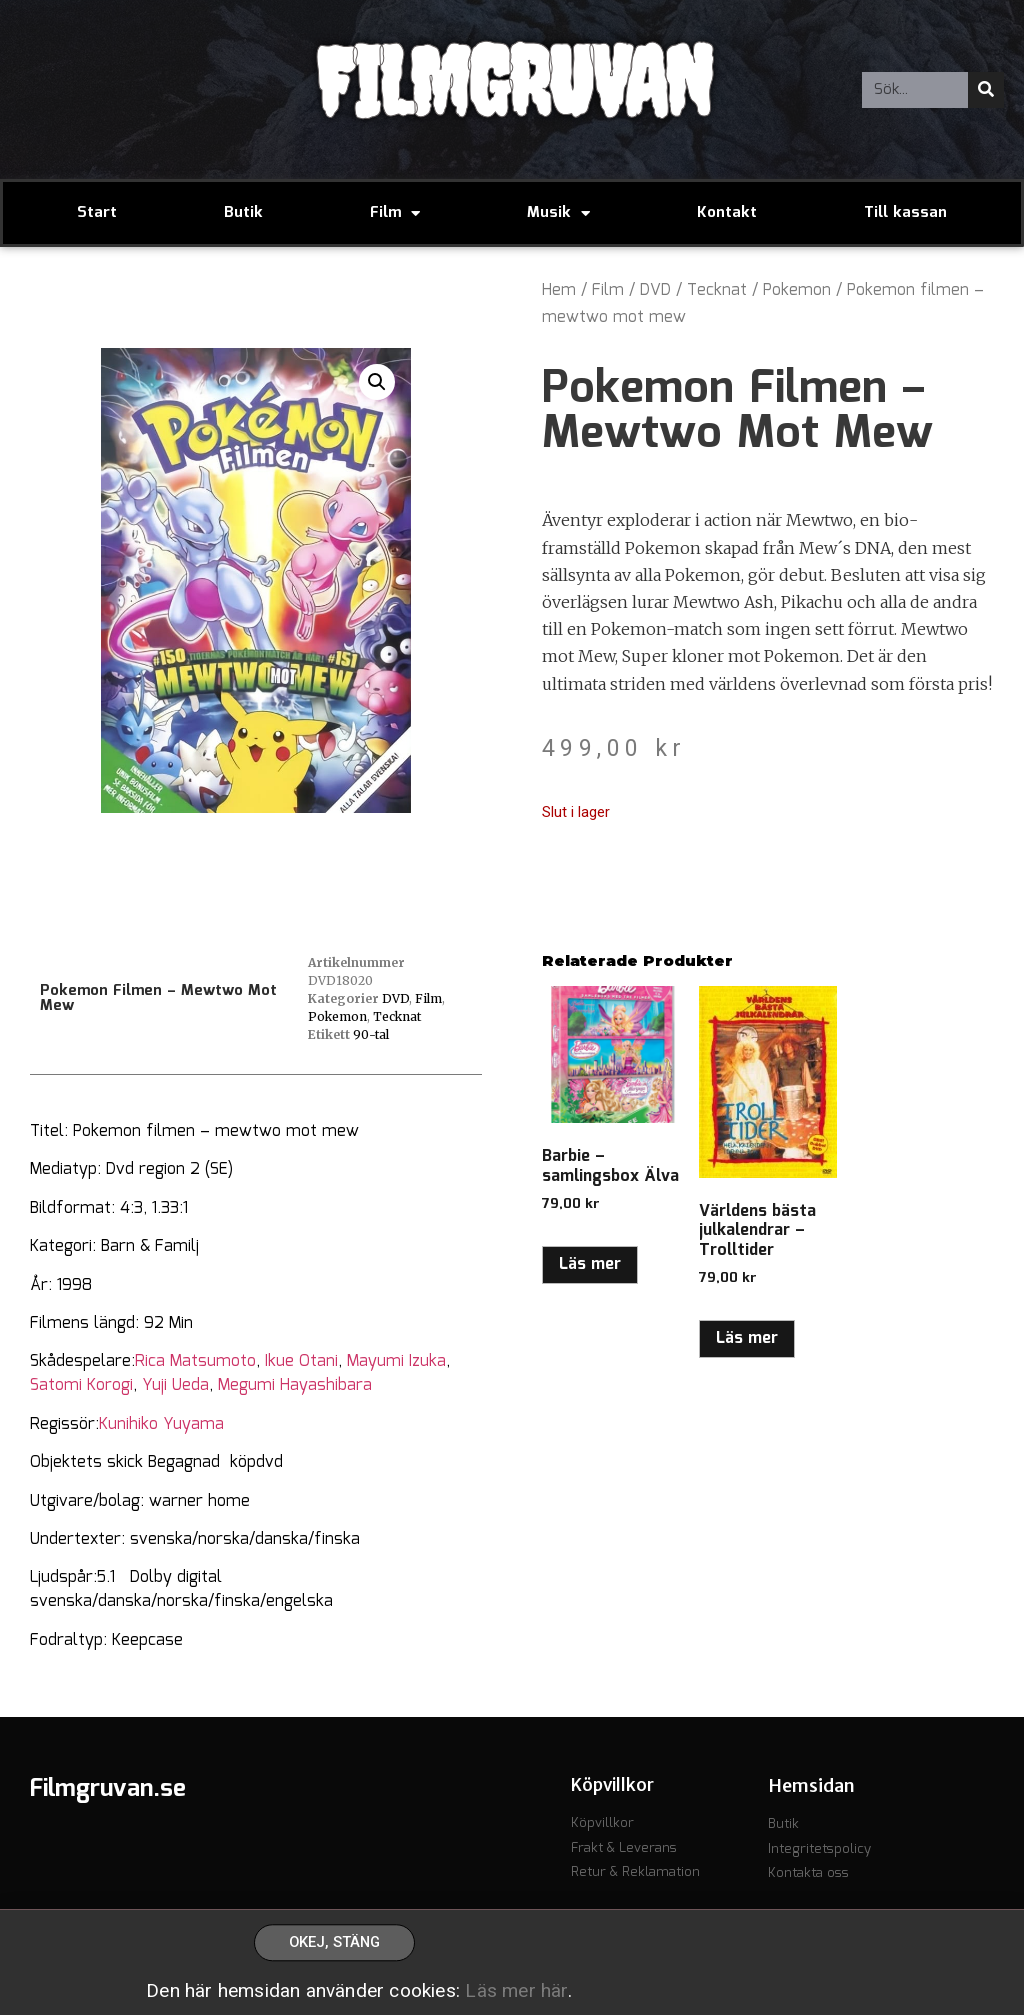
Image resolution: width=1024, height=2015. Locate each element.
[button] (377, 382)
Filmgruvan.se (108, 1789)
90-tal (371, 1034)
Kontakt (727, 213)
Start (97, 213)
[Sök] (986, 90)
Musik (558, 213)
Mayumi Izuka (396, 1361)
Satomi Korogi (81, 1385)
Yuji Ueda (175, 1385)
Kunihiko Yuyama (161, 1424)
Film (395, 213)
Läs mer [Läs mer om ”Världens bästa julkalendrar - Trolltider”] (747, 1338)
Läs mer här (516, 1999)
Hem (559, 290)
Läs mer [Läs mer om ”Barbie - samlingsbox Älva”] (590, 1264)
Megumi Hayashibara (295, 1385)
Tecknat (717, 290)
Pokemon (797, 290)
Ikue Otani (301, 1361)
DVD (655, 290)
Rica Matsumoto (195, 1361)
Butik (243, 213)
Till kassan (905, 213)
